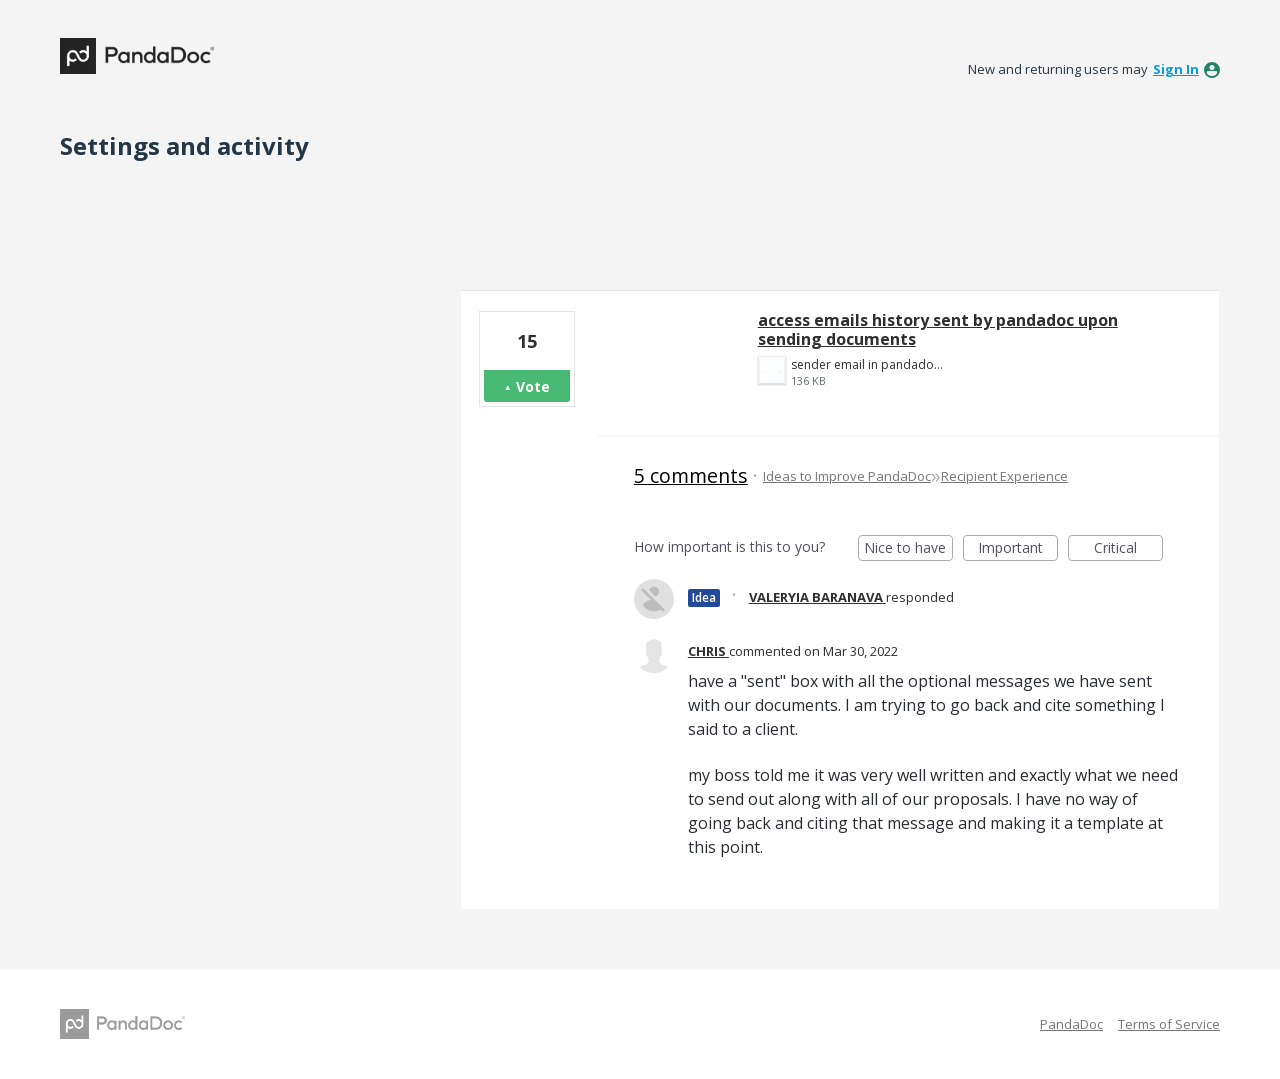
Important (1018, 549)
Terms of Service (1169, 1024)
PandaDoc (1071, 1024)
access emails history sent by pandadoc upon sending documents (938, 329)
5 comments (691, 475)
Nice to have (908, 549)
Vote (533, 386)
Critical (1128, 549)
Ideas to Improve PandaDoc (847, 476)
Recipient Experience (1004, 476)
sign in (1176, 69)
